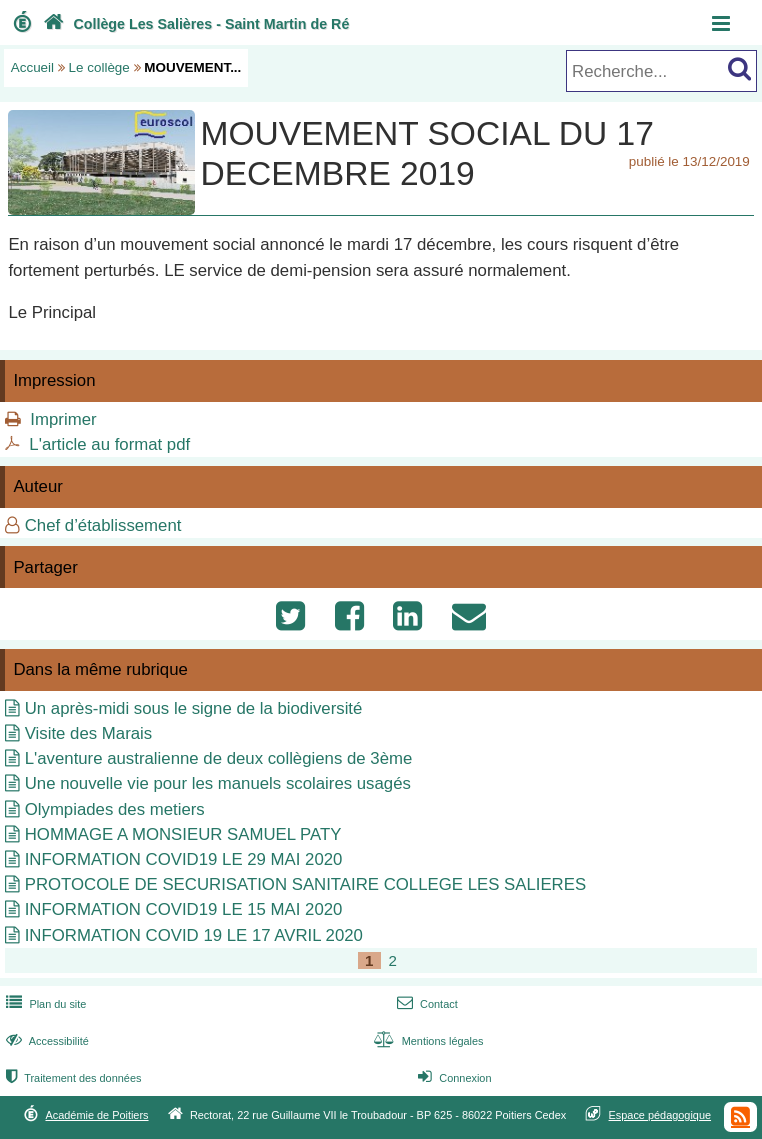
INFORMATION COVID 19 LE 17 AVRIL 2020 (194, 935)
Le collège (99, 67)
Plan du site (44, 1004)
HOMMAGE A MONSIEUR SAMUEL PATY (183, 834)
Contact (425, 1004)
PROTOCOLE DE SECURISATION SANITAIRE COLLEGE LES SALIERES (305, 884)
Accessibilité (45, 1041)
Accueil (32, 67)
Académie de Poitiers (96, 1115)
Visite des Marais (88, 733)
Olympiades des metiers (115, 809)
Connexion (452, 1078)
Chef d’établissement (103, 525)
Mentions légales (426, 1041)
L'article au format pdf (109, 444)
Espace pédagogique (660, 1115)
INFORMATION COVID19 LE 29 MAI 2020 (184, 859)
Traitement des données (71, 1078)
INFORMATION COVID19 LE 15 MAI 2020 (184, 909)
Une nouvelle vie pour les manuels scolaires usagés (218, 783)
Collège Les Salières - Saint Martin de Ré (194, 24)
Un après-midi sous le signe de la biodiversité (194, 708)
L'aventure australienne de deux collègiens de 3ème (219, 758)
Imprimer (63, 419)
